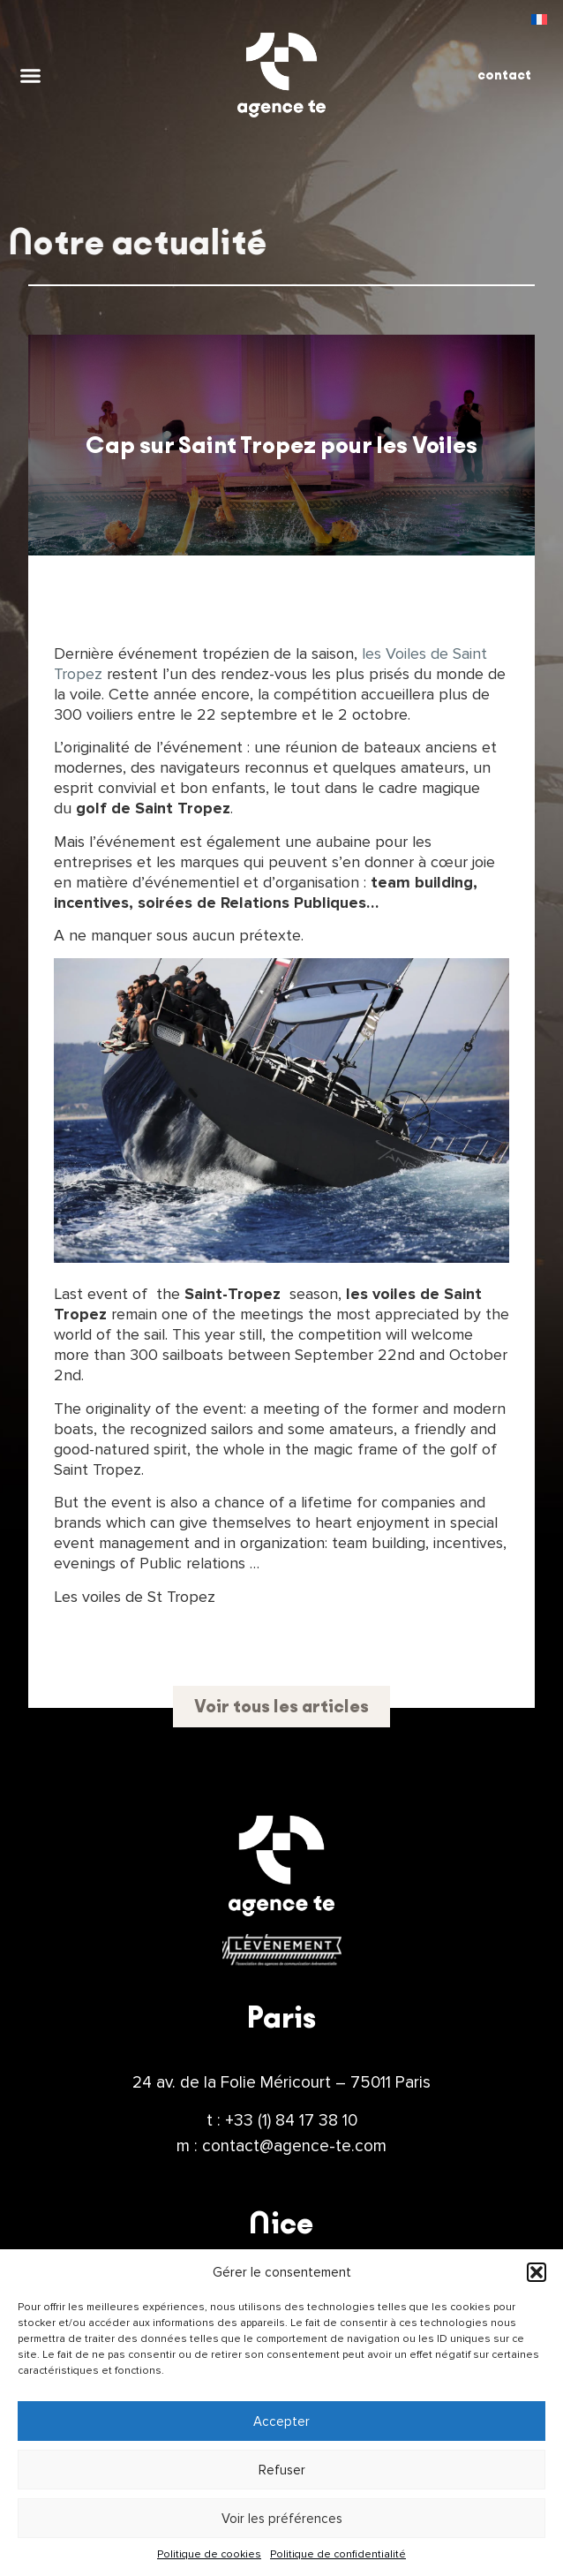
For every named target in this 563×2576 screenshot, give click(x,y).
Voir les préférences (281, 2519)
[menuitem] (539, 19)
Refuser (282, 2470)
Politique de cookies (209, 2554)
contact (504, 75)
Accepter (281, 2421)
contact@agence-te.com (294, 2146)
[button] (536, 2272)
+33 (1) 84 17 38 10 (291, 2120)
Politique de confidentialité (338, 2554)
